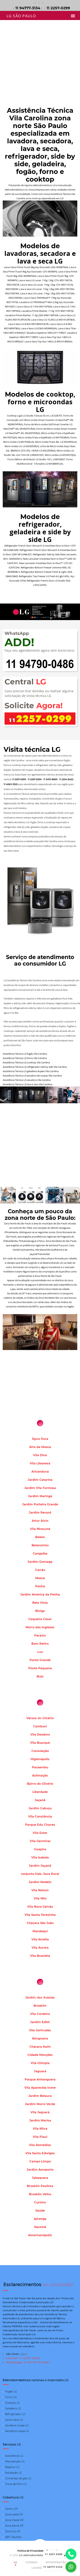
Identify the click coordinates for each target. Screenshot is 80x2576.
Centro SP (10, 2509)
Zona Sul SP (11, 2531)
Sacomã (40, 2227)
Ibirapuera (40, 2038)
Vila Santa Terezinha (40, 1915)
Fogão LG (10, 2391)
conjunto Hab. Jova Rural (40, 1874)
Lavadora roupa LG (16, 2425)
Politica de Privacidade (30, 2551)
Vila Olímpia (40, 2063)
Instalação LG (12, 2473)
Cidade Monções (40, 2055)
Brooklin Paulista (40, 2186)
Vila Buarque (40, 1743)
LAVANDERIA (40, 2568)
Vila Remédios (40, 2145)
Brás (40, 1676)
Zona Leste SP (13, 2514)
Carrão (40, 1570)
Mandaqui (40, 1931)
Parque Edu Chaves (40, 1825)
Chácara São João (40, 1923)
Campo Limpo (40, 2161)
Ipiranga (40, 2219)
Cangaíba (40, 1553)
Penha (40, 1586)
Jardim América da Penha (40, 1594)
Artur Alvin (40, 1521)
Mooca (40, 1578)
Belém (40, 1537)
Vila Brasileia (40, 1956)
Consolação (40, 1751)
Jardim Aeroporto (40, 2170)
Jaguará (40, 2071)
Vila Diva (40, 1455)
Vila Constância (40, 1816)
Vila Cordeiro (40, 2014)
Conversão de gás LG (17, 2478)
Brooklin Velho (40, 2194)
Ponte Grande (40, 1660)
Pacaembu (40, 1767)
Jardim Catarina (40, 1480)
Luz (40, 1652)
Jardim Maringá (40, 1496)
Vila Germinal (40, 1841)
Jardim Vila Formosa (40, 1488)
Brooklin (40, 2006)
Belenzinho (40, 1545)
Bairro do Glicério (40, 1784)
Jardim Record (40, 1512)
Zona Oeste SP (13, 2520)
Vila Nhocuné (40, 1529)
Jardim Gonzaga (40, 1562)
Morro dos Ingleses (40, 1627)
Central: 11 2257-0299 (21, 2358)
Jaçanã (40, 1800)
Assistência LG (13, 2456)
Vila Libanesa (40, 1463)
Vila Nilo (40, 1898)
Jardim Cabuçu (40, 1808)
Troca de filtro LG (15, 2484)
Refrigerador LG (14, 2414)
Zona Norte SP (13, 2526)
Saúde (40, 2211)
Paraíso (40, 1635)
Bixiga (40, 1611)
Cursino (40, 2202)
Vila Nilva (40, 2129)
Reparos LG (11, 2467)
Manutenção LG (14, 2461)
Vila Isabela (40, 1857)
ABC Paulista (12, 2537)
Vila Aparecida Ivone (40, 2088)
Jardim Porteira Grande (40, 1504)
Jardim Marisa (40, 2120)
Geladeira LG (12, 2408)
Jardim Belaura (40, 2096)
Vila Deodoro (40, 1734)
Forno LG (10, 2397)
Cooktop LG (11, 2403)
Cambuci (40, 1726)
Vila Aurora (40, 1948)
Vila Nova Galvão (40, 1907)
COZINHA (32, 2562)
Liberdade (40, 1792)
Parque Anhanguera (40, 2079)
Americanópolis (40, 2235)
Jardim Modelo (40, 1882)
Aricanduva (40, 1471)
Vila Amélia (40, 1939)
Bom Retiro (40, 1644)
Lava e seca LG (13, 2420)
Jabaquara (40, 2178)
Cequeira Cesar (40, 1619)
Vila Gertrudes (40, 2030)
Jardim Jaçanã (40, 1866)
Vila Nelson (40, 1890)
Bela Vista (40, 1603)
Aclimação (40, 1775)
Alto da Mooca (40, 1447)
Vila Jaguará (40, 2112)
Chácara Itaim (40, 2047)
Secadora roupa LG (16, 2431)
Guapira (40, 1849)
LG (15, 2562)
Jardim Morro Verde (40, 2104)
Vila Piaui (40, 2137)
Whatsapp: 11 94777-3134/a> (27, 2362)
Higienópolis (40, 1759)
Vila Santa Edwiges (40, 2153)
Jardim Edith (40, 2022)
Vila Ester (40, 1833)
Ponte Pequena (40, 1668)
